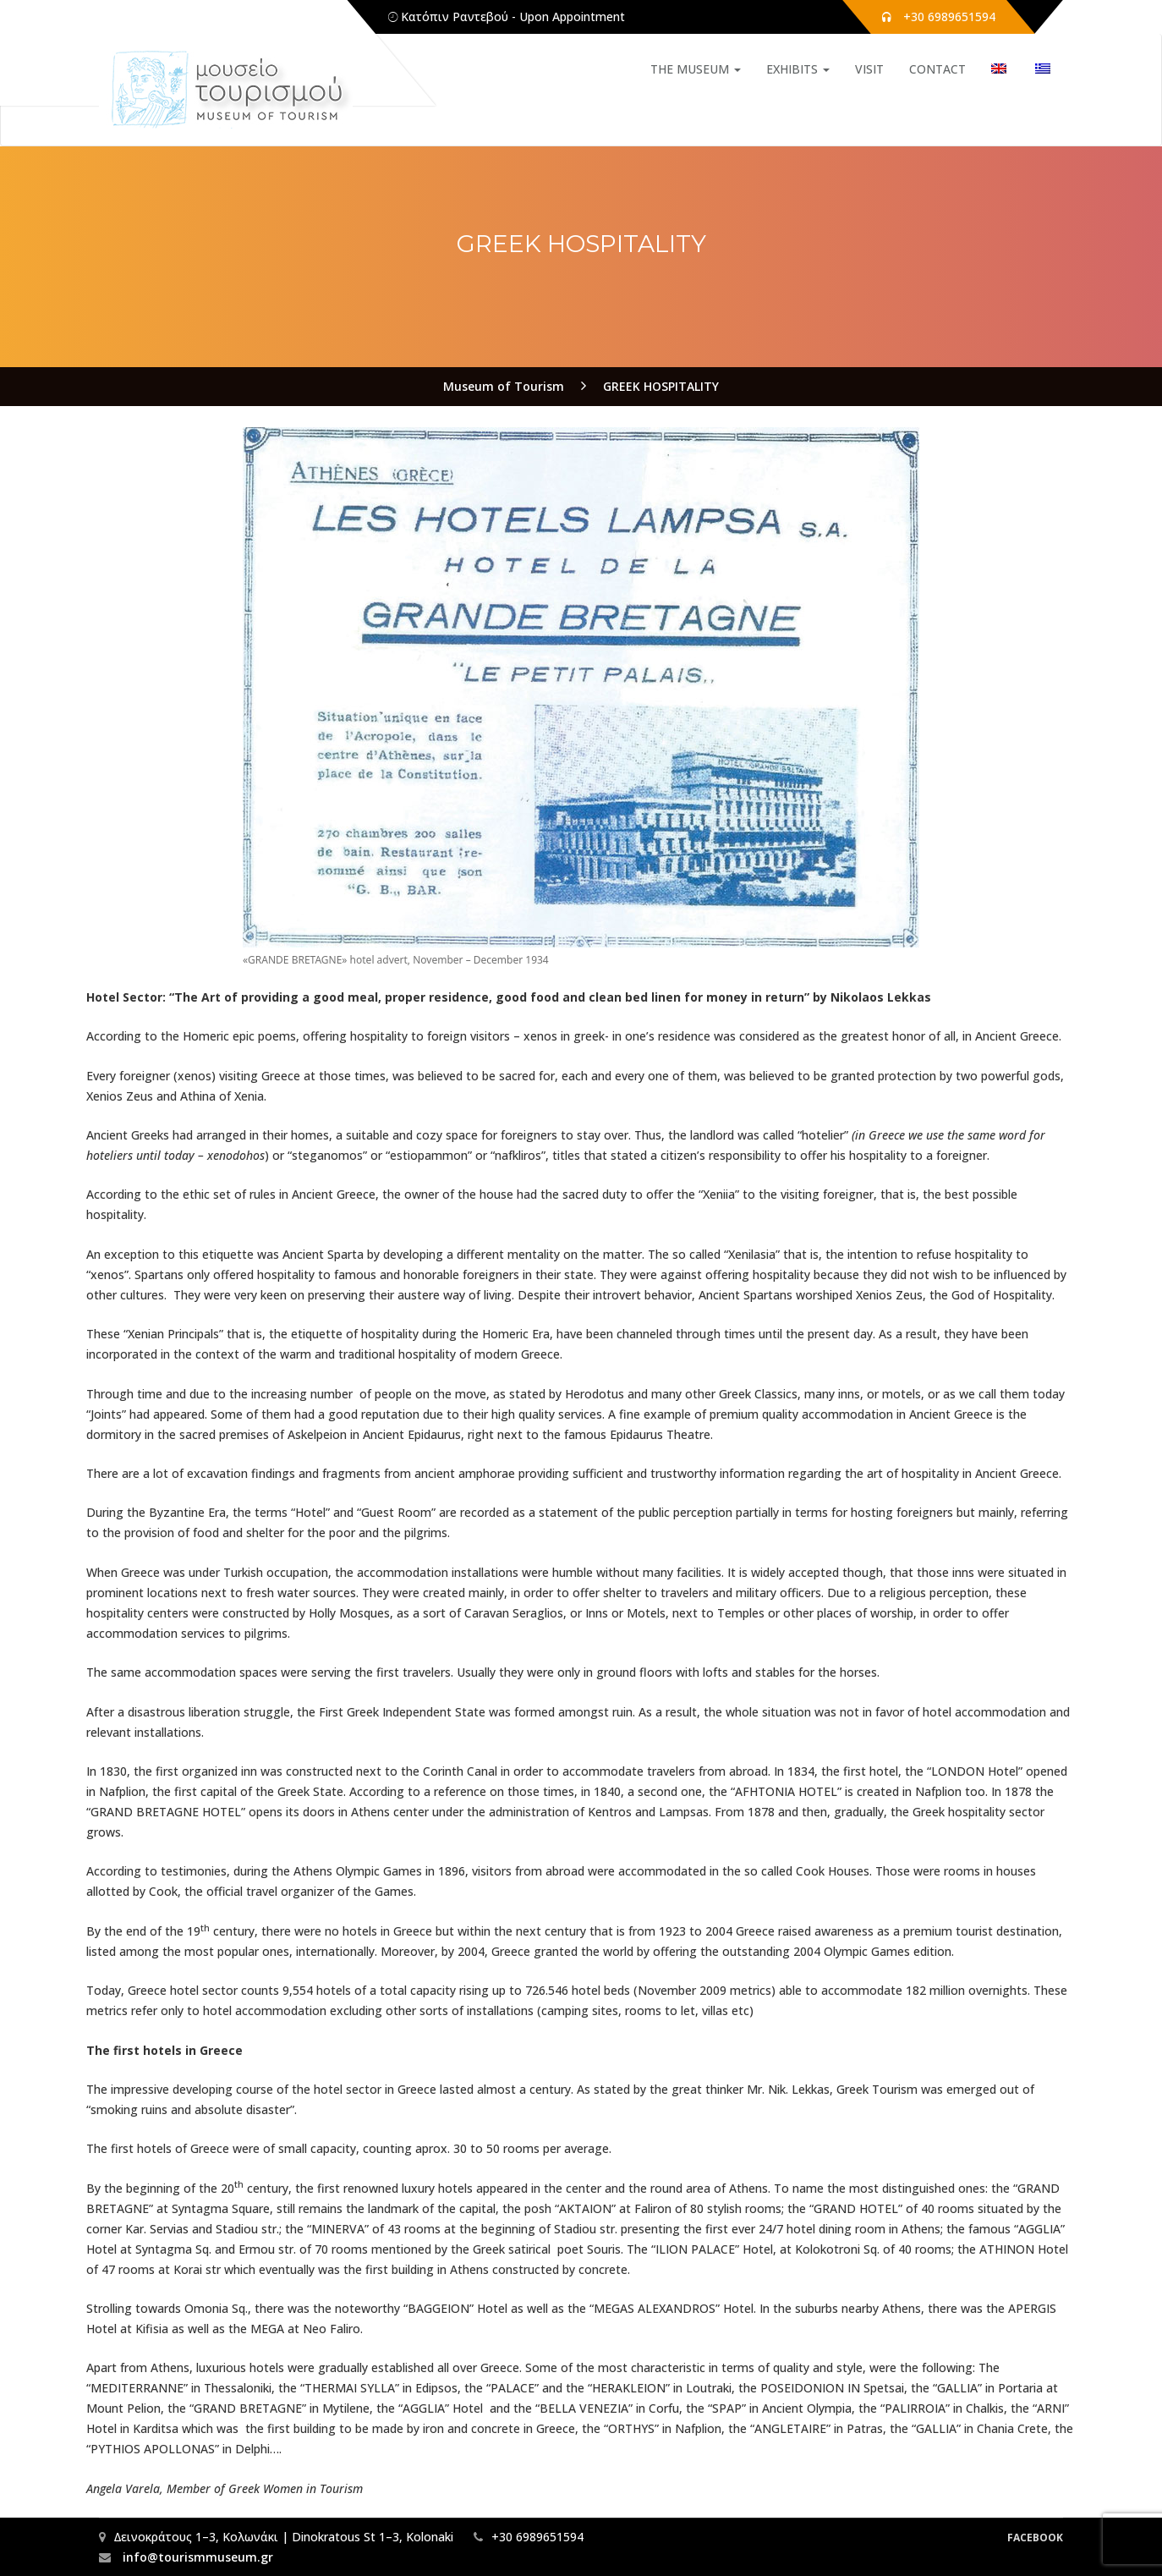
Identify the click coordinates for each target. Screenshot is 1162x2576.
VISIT (869, 69)
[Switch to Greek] (1034, 69)
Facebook (1035, 2537)
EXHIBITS (798, 69)
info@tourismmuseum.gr (196, 2557)
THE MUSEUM (695, 69)
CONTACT (937, 69)
